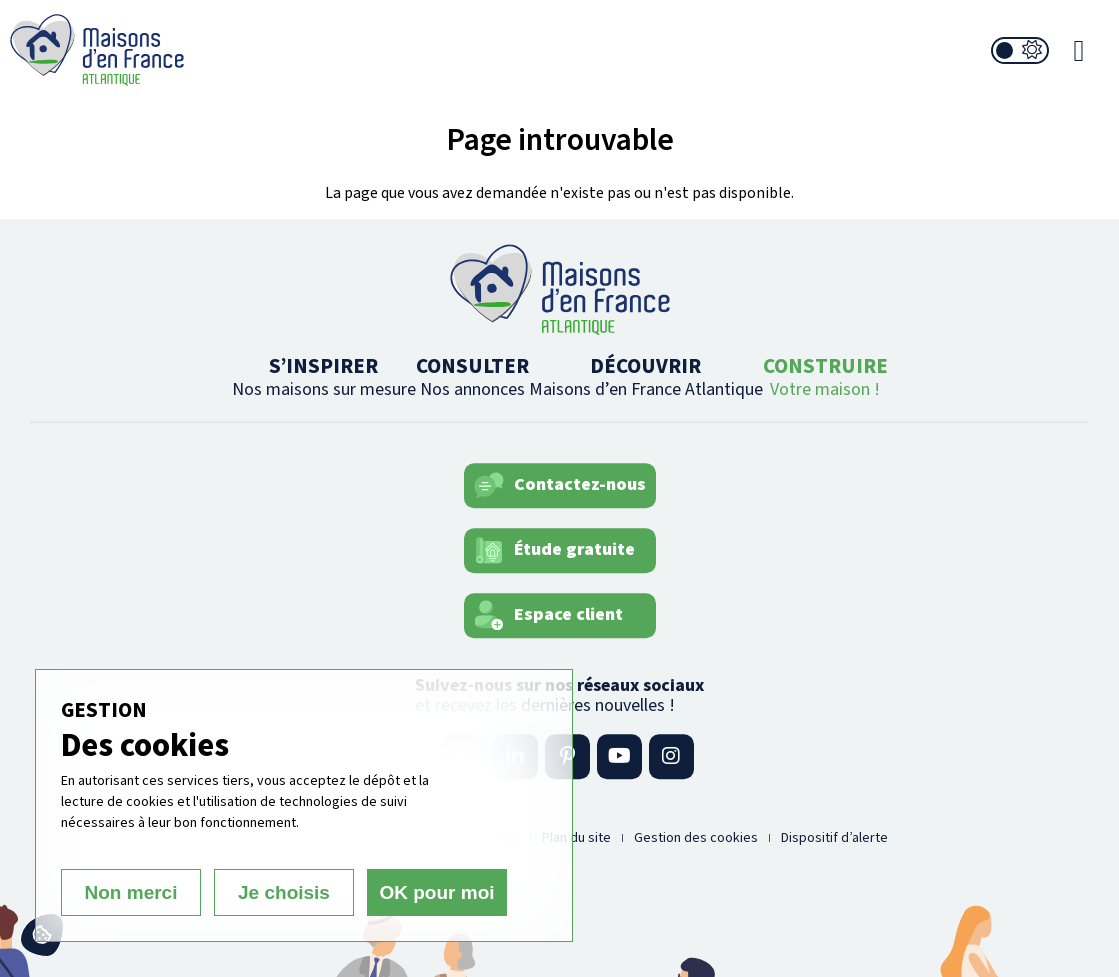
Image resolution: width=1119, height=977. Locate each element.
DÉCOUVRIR (646, 376)
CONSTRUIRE (825, 376)
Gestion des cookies (696, 838)
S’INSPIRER (324, 376)
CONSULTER (472, 376)
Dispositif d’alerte (834, 838)
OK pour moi (436, 892)
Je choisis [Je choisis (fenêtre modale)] (284, 892)
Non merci (131, 892)
